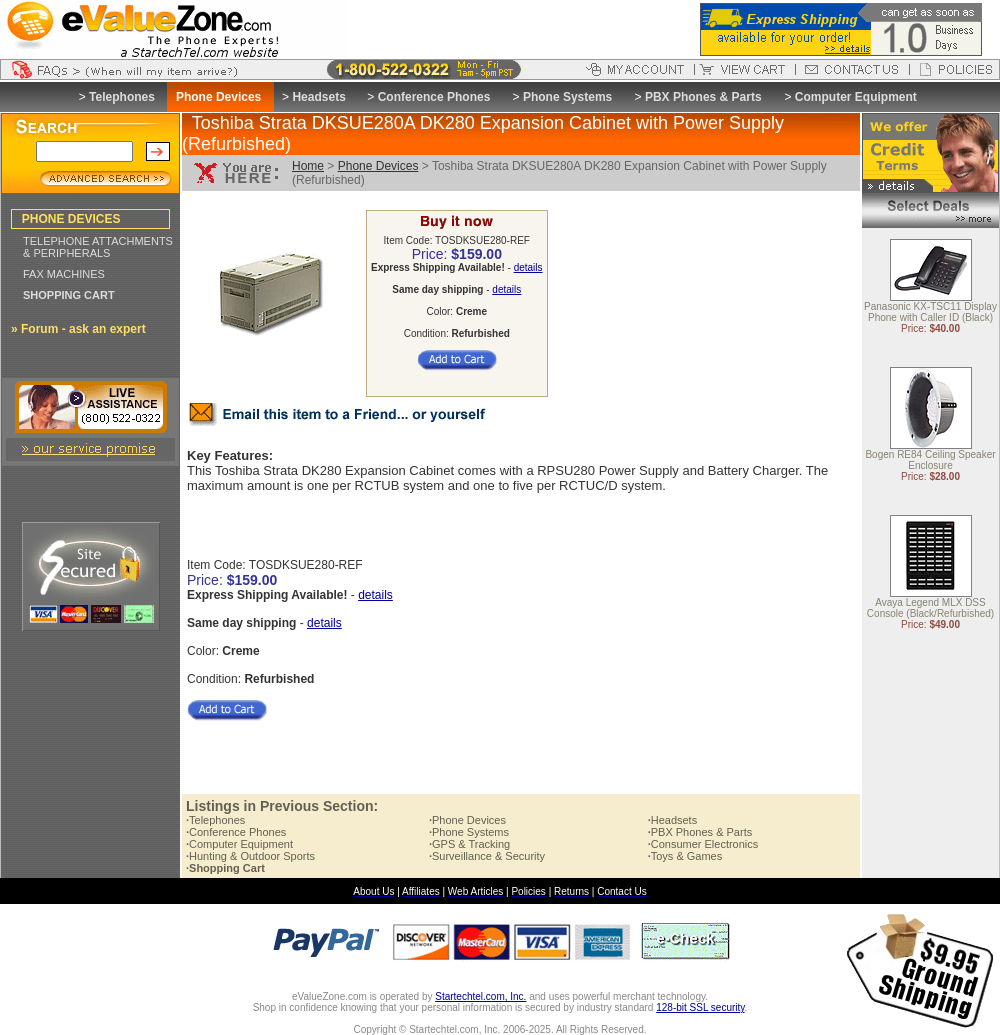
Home (308, 166)
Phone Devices (378, 166)
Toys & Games (685, 856)
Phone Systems (567, 97)
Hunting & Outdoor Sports (250, 856)
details (528, 267)
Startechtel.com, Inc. (480, 996)
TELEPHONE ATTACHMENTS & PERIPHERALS (98, 247)
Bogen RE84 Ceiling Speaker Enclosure (930, 461)
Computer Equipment (856, 97)
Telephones (122, 97)
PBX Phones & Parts (703, 97)
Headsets (318, 97)
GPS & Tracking (469, 844)
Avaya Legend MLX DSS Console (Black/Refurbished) (930, 609)
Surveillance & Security (487, 856)
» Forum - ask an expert (78, 329)
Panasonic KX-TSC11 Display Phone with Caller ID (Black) (930, 313)
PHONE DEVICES (71, 219)
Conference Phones (434, 97)
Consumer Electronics (703, 844)
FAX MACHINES (64, 274)
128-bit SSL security (700, 1007)
